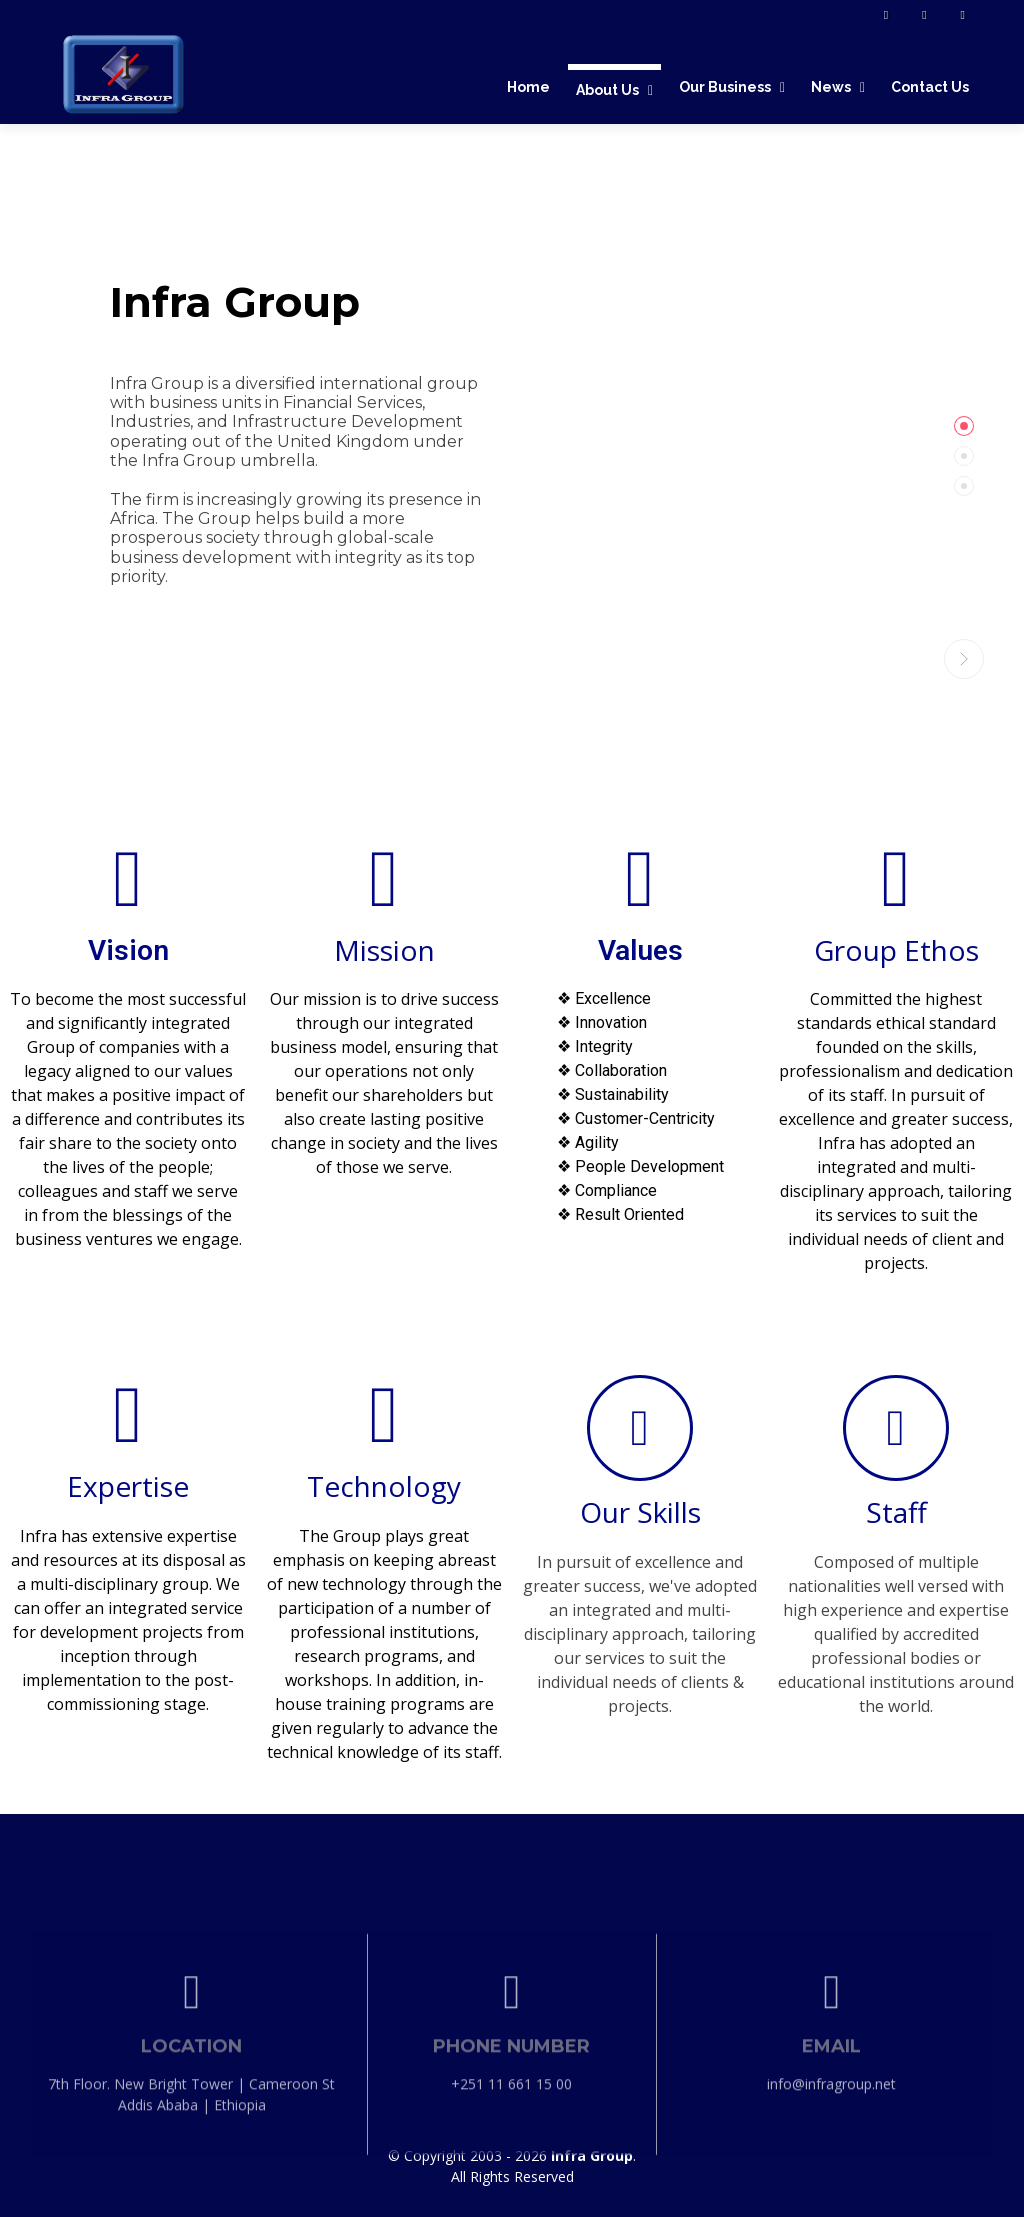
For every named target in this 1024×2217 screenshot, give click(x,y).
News (831, 87)
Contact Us (930, 87)
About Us (607, 90)
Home (528, 87)
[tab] (964, 426)
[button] (964, 659)
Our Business (725, 87)
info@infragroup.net (831, 2168)
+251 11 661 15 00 (511, 2168)
